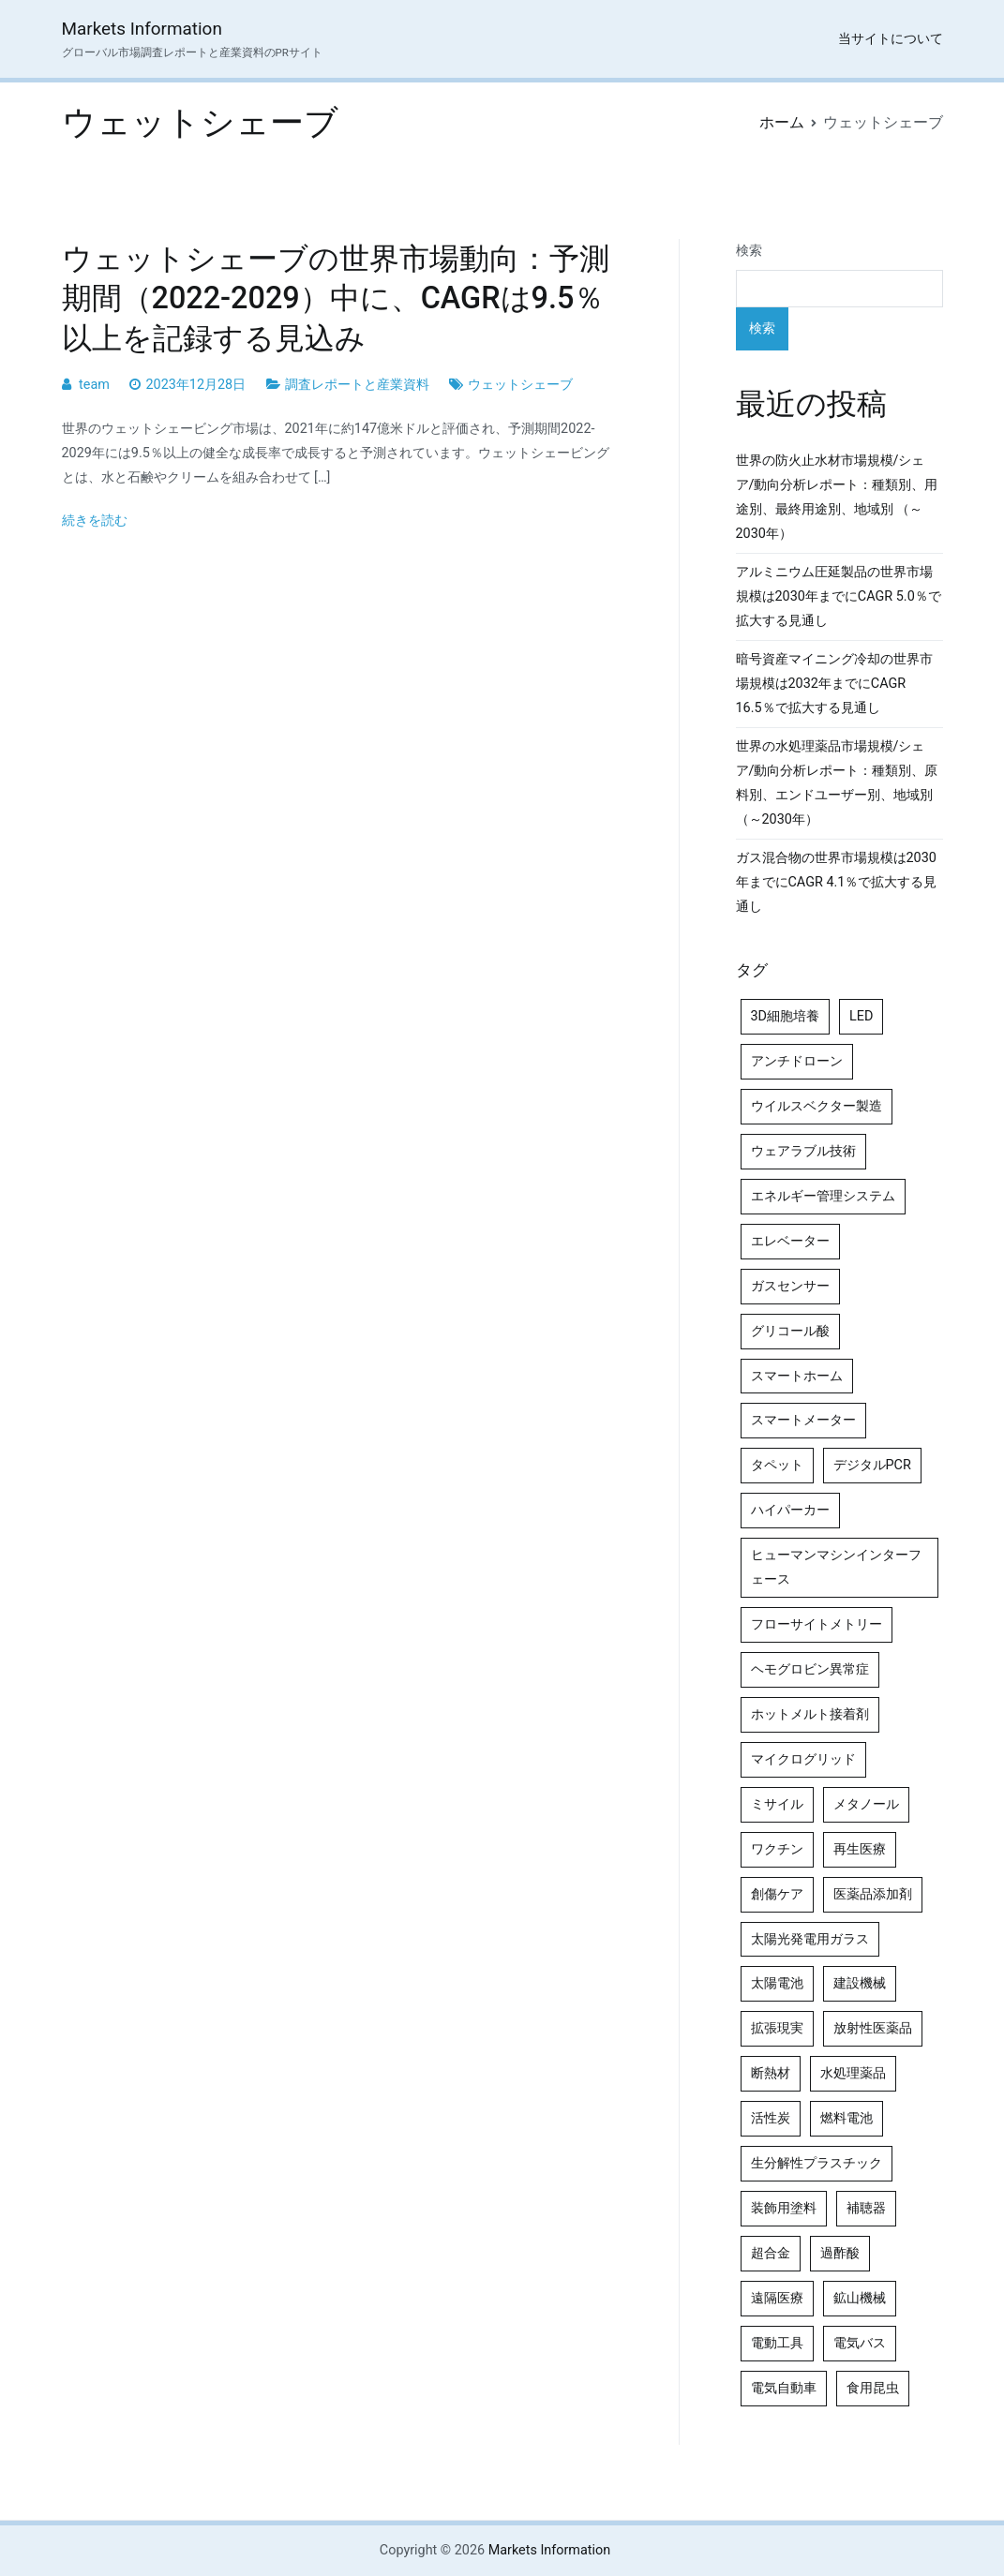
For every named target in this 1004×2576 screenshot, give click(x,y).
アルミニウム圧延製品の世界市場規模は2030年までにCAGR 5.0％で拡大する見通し (838, 596)
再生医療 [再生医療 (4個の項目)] (859, 1849)
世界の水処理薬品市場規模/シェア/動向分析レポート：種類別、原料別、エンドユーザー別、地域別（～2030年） (837, 782)
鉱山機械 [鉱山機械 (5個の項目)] (859, 2298)
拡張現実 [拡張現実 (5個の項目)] (777, 2028)
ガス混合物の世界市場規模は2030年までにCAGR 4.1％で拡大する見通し (836, 882)
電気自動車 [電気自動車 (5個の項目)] (784, 2388)
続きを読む (94, 521)
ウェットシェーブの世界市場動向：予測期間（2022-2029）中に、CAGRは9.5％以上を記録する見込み (335, 298)
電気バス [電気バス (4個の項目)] (859, 2343)
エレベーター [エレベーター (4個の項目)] (790, 1241)
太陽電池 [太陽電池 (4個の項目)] (777, 1983)
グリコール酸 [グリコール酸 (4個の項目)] (790, 1331)
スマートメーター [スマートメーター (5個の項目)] (803, 1420)
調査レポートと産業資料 (357, 385)
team (94, 385)
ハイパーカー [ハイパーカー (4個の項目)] (790, 1510)
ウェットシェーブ (520, 385)
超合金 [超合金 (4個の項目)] (770, 2253)
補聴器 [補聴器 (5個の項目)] (866, 2208)
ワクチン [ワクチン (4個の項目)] (777, 1849)
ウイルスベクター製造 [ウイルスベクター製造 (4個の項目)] (816, 1106)
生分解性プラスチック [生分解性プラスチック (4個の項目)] (816, 2163)
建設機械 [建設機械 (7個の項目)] (859, 1983)
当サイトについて (890, 39)
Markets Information (142, 28)
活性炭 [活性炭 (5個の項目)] (770, 2118)
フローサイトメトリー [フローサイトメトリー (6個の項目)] (816, 1624)
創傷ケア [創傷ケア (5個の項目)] (777, 1894)
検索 (749, 251)
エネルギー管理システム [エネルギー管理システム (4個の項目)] (823, 1196)
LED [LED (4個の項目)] (861, 1016)
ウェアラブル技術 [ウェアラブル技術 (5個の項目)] (803, 1151)
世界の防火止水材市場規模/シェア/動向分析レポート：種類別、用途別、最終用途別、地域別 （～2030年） (837, 497)
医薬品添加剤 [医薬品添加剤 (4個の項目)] (872, 1894)
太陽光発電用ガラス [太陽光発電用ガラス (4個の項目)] (810, 1939)
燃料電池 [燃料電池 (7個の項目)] (846, 2118)
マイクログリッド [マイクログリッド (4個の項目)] (803, 1759)
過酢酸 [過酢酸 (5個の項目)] (840, 2253)
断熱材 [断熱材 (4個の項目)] (770, 2073)
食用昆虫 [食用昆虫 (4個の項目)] (873, 2388)
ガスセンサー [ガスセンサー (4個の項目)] (790, 1286)
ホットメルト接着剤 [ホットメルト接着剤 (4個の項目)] (810, 1714)
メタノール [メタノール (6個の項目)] (866, 1804)
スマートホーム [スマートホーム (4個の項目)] (797, 1376)
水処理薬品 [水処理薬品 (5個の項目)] (853, 2073)
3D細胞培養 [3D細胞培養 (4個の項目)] (785, 1016)
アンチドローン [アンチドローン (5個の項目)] (797, 1061)
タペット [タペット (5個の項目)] (777, 1465)
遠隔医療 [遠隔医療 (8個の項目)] (777, 2298)
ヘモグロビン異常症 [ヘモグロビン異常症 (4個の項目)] (810, 1669)
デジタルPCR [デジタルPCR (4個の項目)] (872, 1465)
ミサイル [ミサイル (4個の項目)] (777, 1804)
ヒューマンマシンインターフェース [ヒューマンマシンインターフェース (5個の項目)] (836, 1567)
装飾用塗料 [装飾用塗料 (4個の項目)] (784, 2208)
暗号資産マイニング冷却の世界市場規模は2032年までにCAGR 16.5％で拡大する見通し (834, 683)
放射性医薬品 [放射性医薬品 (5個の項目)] (872, 2028)
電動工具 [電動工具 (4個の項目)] (777, 2343)
